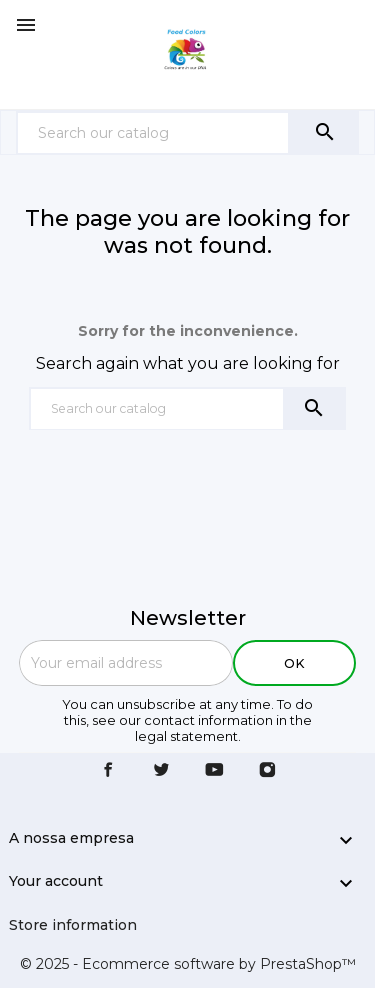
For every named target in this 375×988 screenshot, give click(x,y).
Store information (73, 925)
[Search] (153, 132)
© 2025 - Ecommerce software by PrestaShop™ (188, 964)
